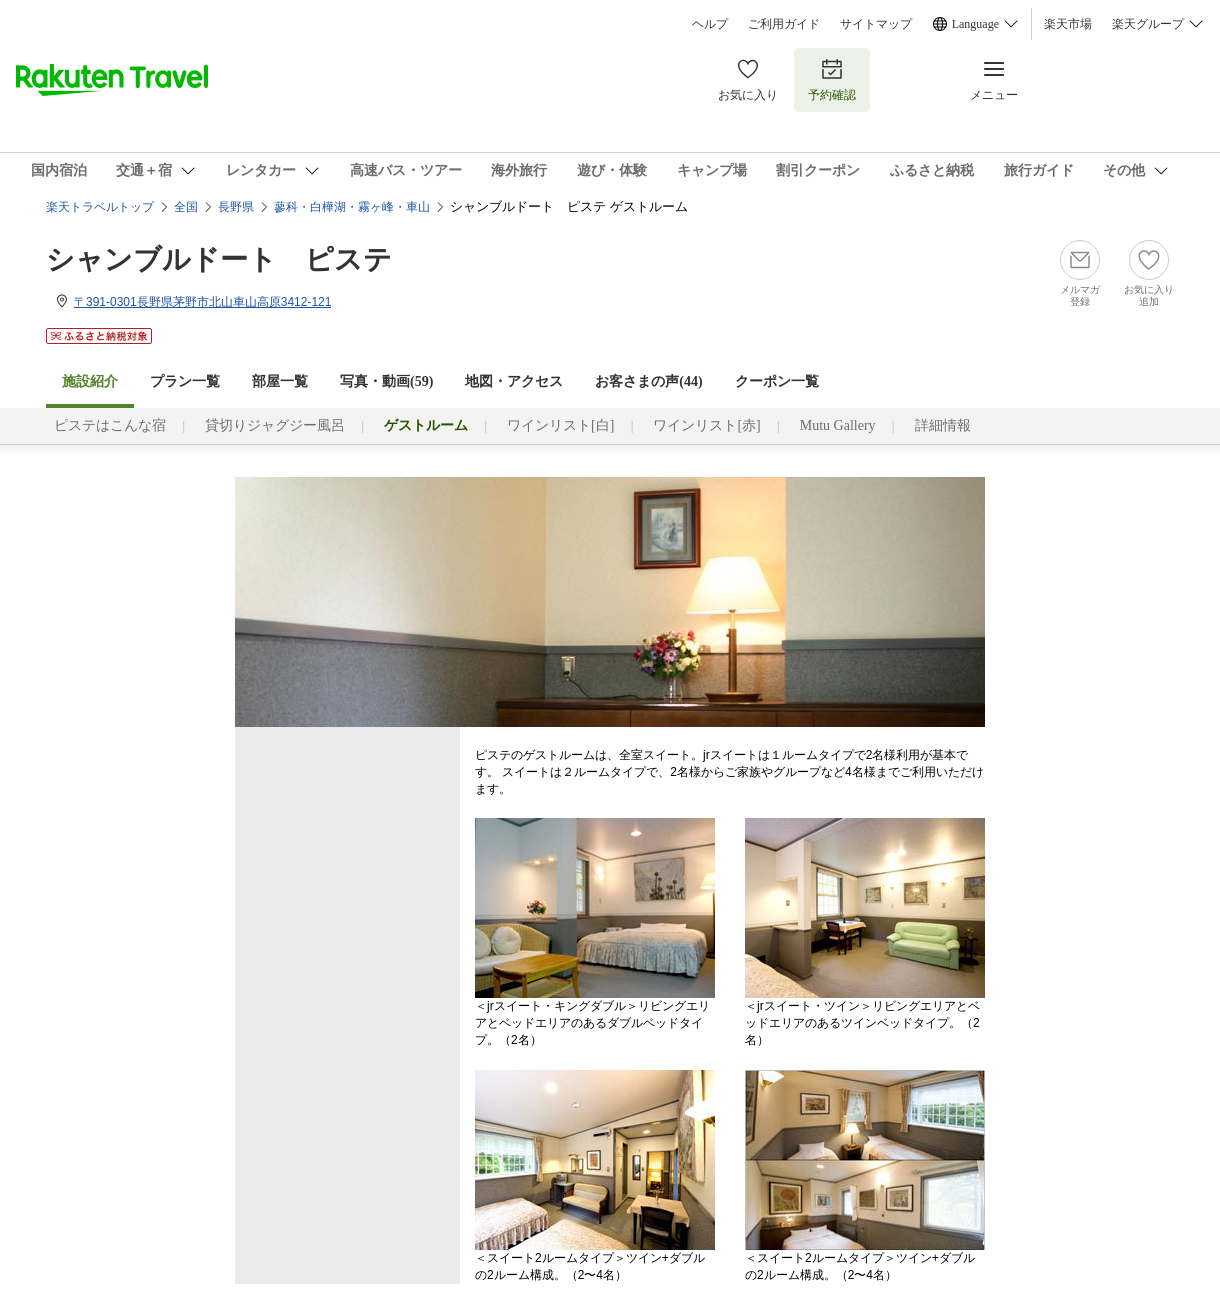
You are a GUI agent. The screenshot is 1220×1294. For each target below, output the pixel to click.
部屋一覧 (280, 381)
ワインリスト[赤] (706, 425)
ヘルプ (710, 24)
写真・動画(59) (386, 381)
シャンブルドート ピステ (219, 259)
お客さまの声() (648, 381)
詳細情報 (943, 425)
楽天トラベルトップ (100, 207)
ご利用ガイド (784, 24)
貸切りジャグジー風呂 (275, 425)
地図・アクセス (514, 381)
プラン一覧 (185, 381)
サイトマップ (876, 24)
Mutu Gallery (838, 425)
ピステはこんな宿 (110, 425)
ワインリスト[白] (560, 425)
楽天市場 (1068, 24)
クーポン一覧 (777, 381)
